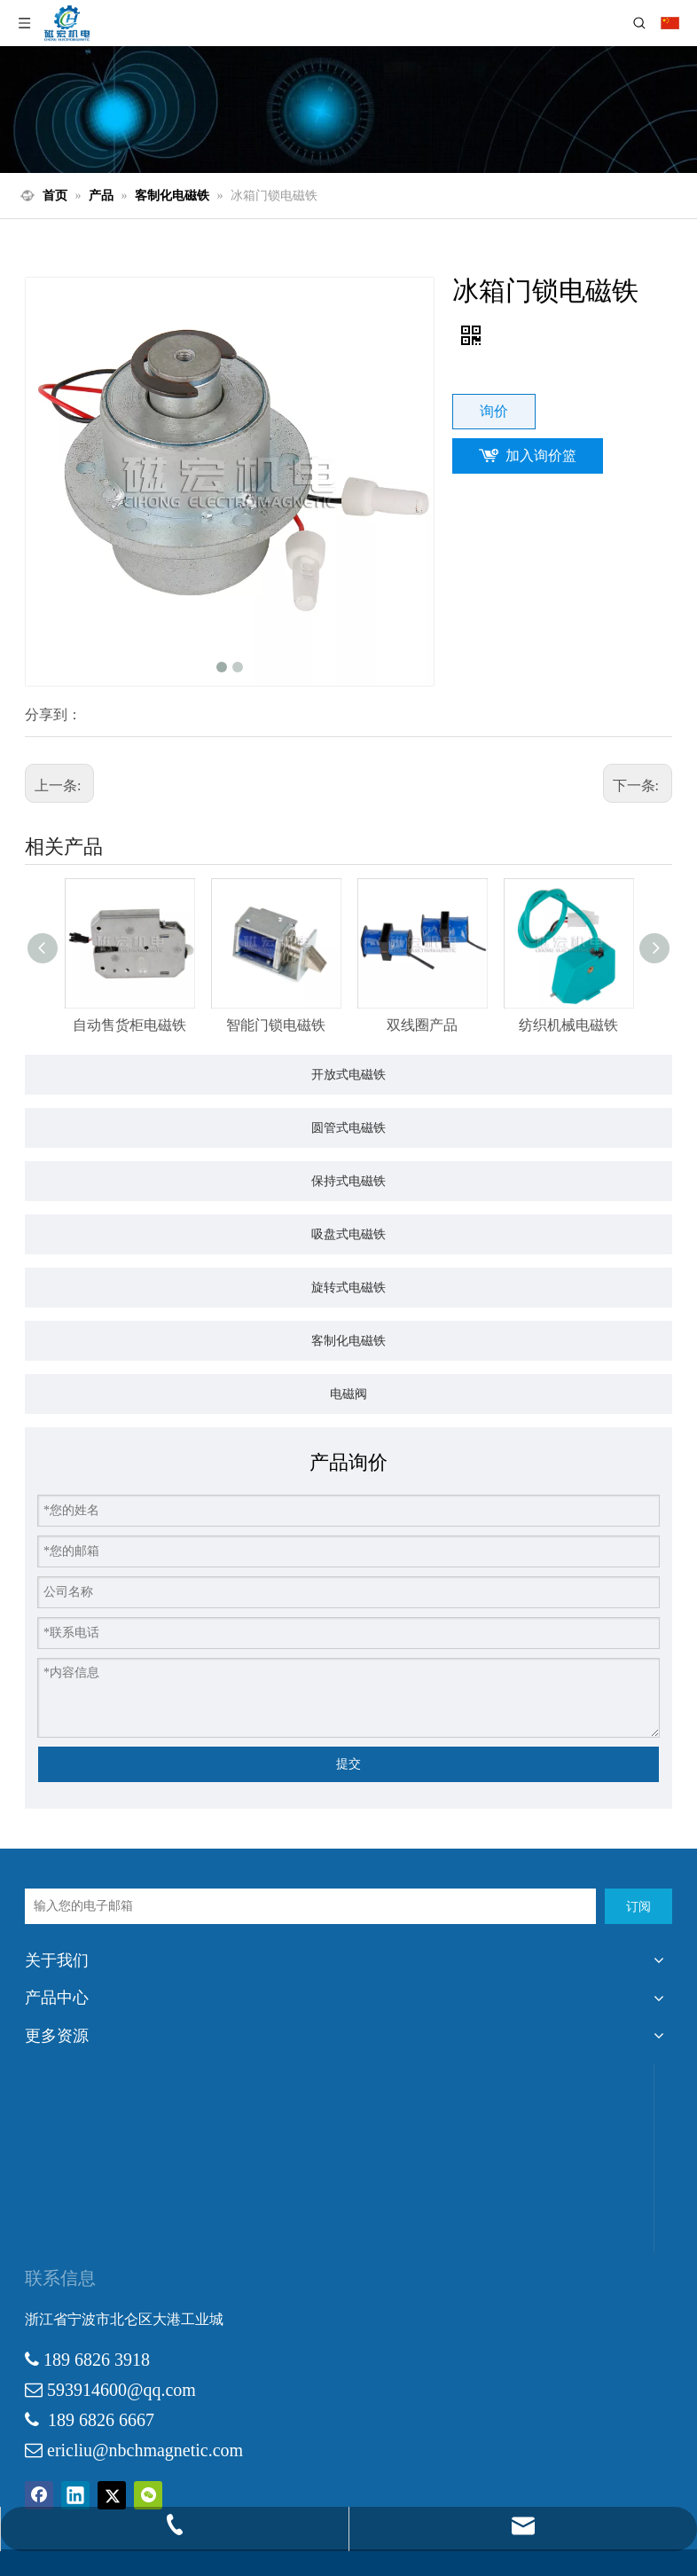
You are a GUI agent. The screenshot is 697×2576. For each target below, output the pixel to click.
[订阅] (638, 1906)
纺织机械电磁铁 (568, 1025)
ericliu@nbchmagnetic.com (145, 2450)
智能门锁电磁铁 (275, 1025)
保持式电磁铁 (348, 1181)
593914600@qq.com (121, 2389)
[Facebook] (39, 2495)
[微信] (148, 2495)
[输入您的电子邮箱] (310, 1906)
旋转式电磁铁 (348, 1287)
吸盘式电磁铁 (348, 1234)
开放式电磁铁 (348, 1074)
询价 (494, 411)
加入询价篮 (540, 455)
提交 (348, 1764)
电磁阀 (348, 1393)
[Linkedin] (75, 2495)
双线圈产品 (422, 1025)
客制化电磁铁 (348, 1340)
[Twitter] (112, 2495)
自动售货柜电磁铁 (129, 1025)
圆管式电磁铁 (348, 1127)
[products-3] (348, 109)
